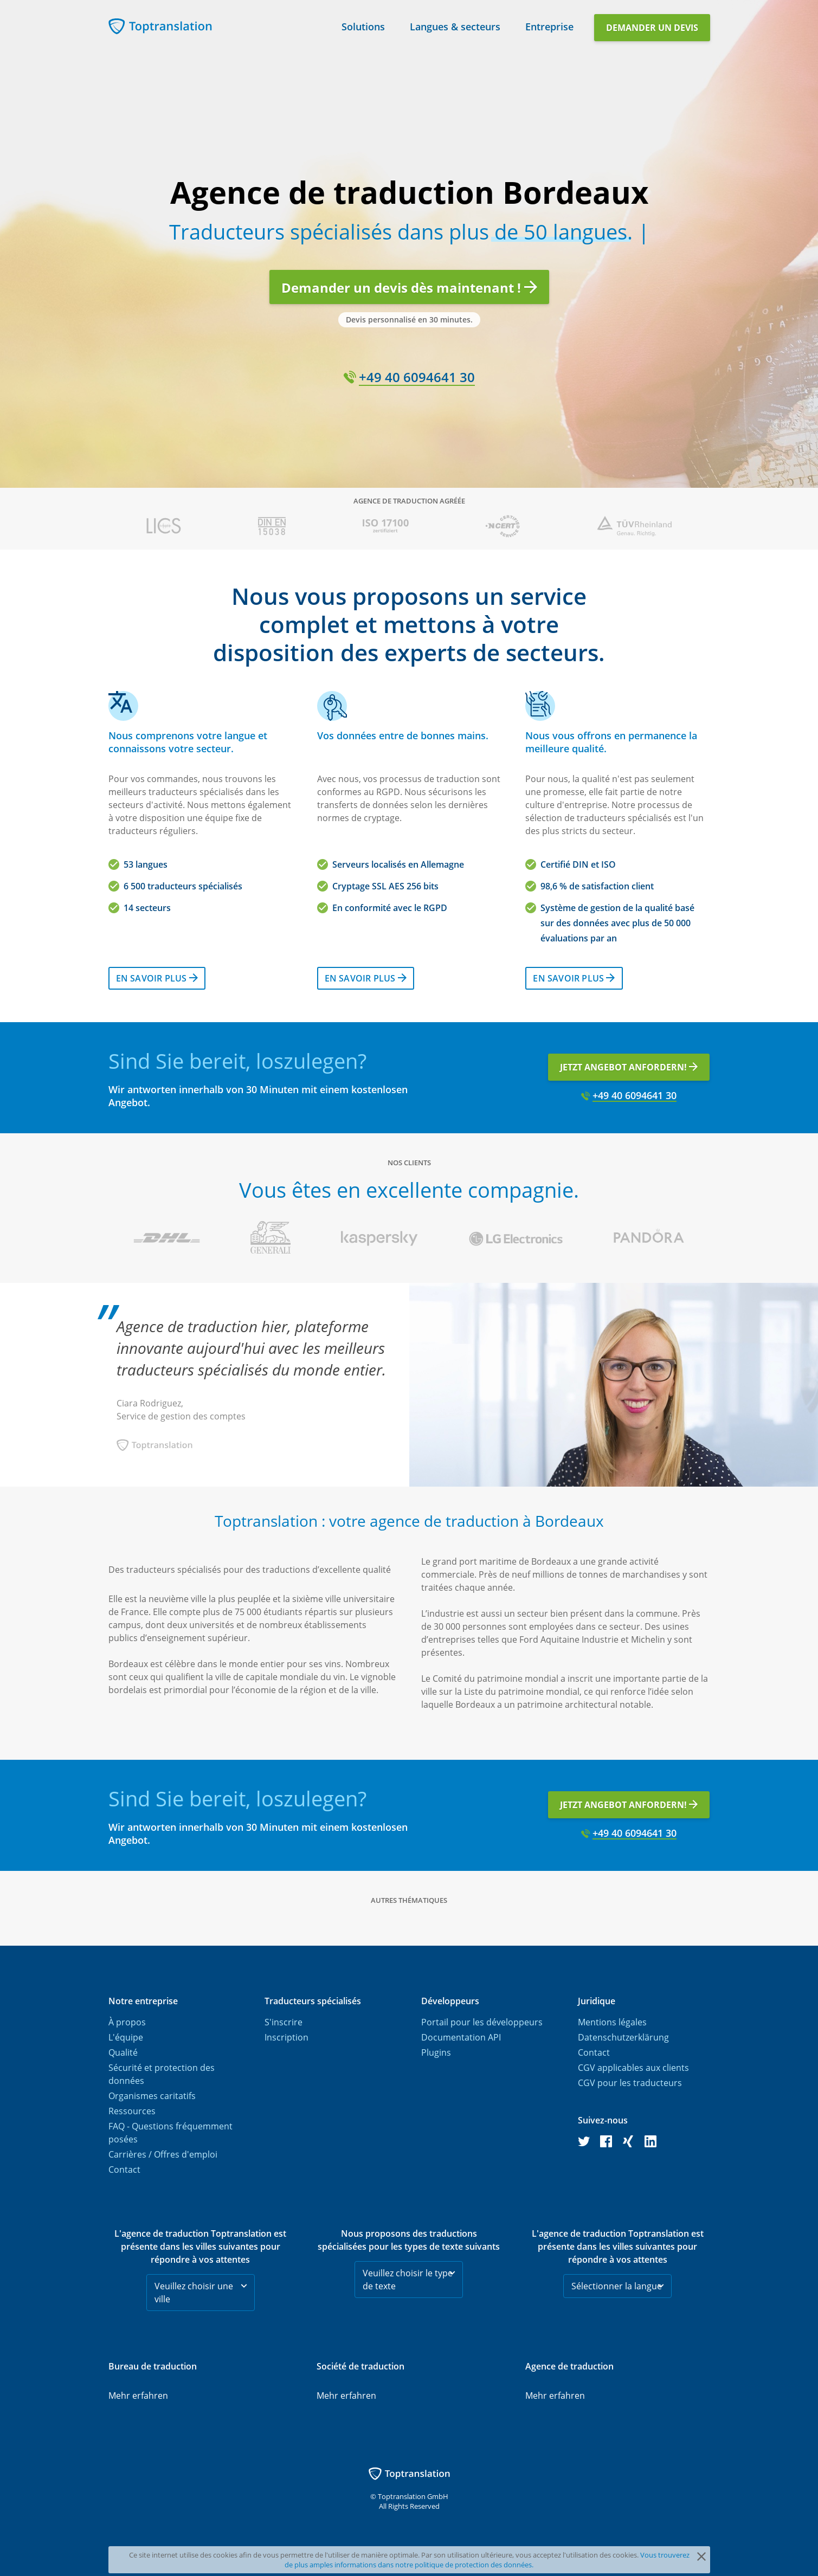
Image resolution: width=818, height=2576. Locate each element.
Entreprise (549, 24)
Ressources (132, 2111)
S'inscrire (283, 2022)
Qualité (123, 2052)
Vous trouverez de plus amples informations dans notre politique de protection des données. (487, 2559)
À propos (127, 2022)
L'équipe (125, 2037)
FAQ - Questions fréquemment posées (170, 2132)
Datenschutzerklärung (623, 2037)
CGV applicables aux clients (633, 2068)
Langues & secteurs (455, 24)
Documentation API (461, 2037)
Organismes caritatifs (152, 2096)
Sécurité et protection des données (161, 2074)
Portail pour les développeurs (482, 2022)
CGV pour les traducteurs (630, 2083)
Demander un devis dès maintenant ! (409, 287)
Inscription (286, 2037)
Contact (124, 2169)
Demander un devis (652, 28)
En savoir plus (157, 978)
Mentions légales (612, 2022)
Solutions (363, 24)
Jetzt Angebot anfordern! (629, 1067)
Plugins (436, 2052)
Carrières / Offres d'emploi (162, 2154)
